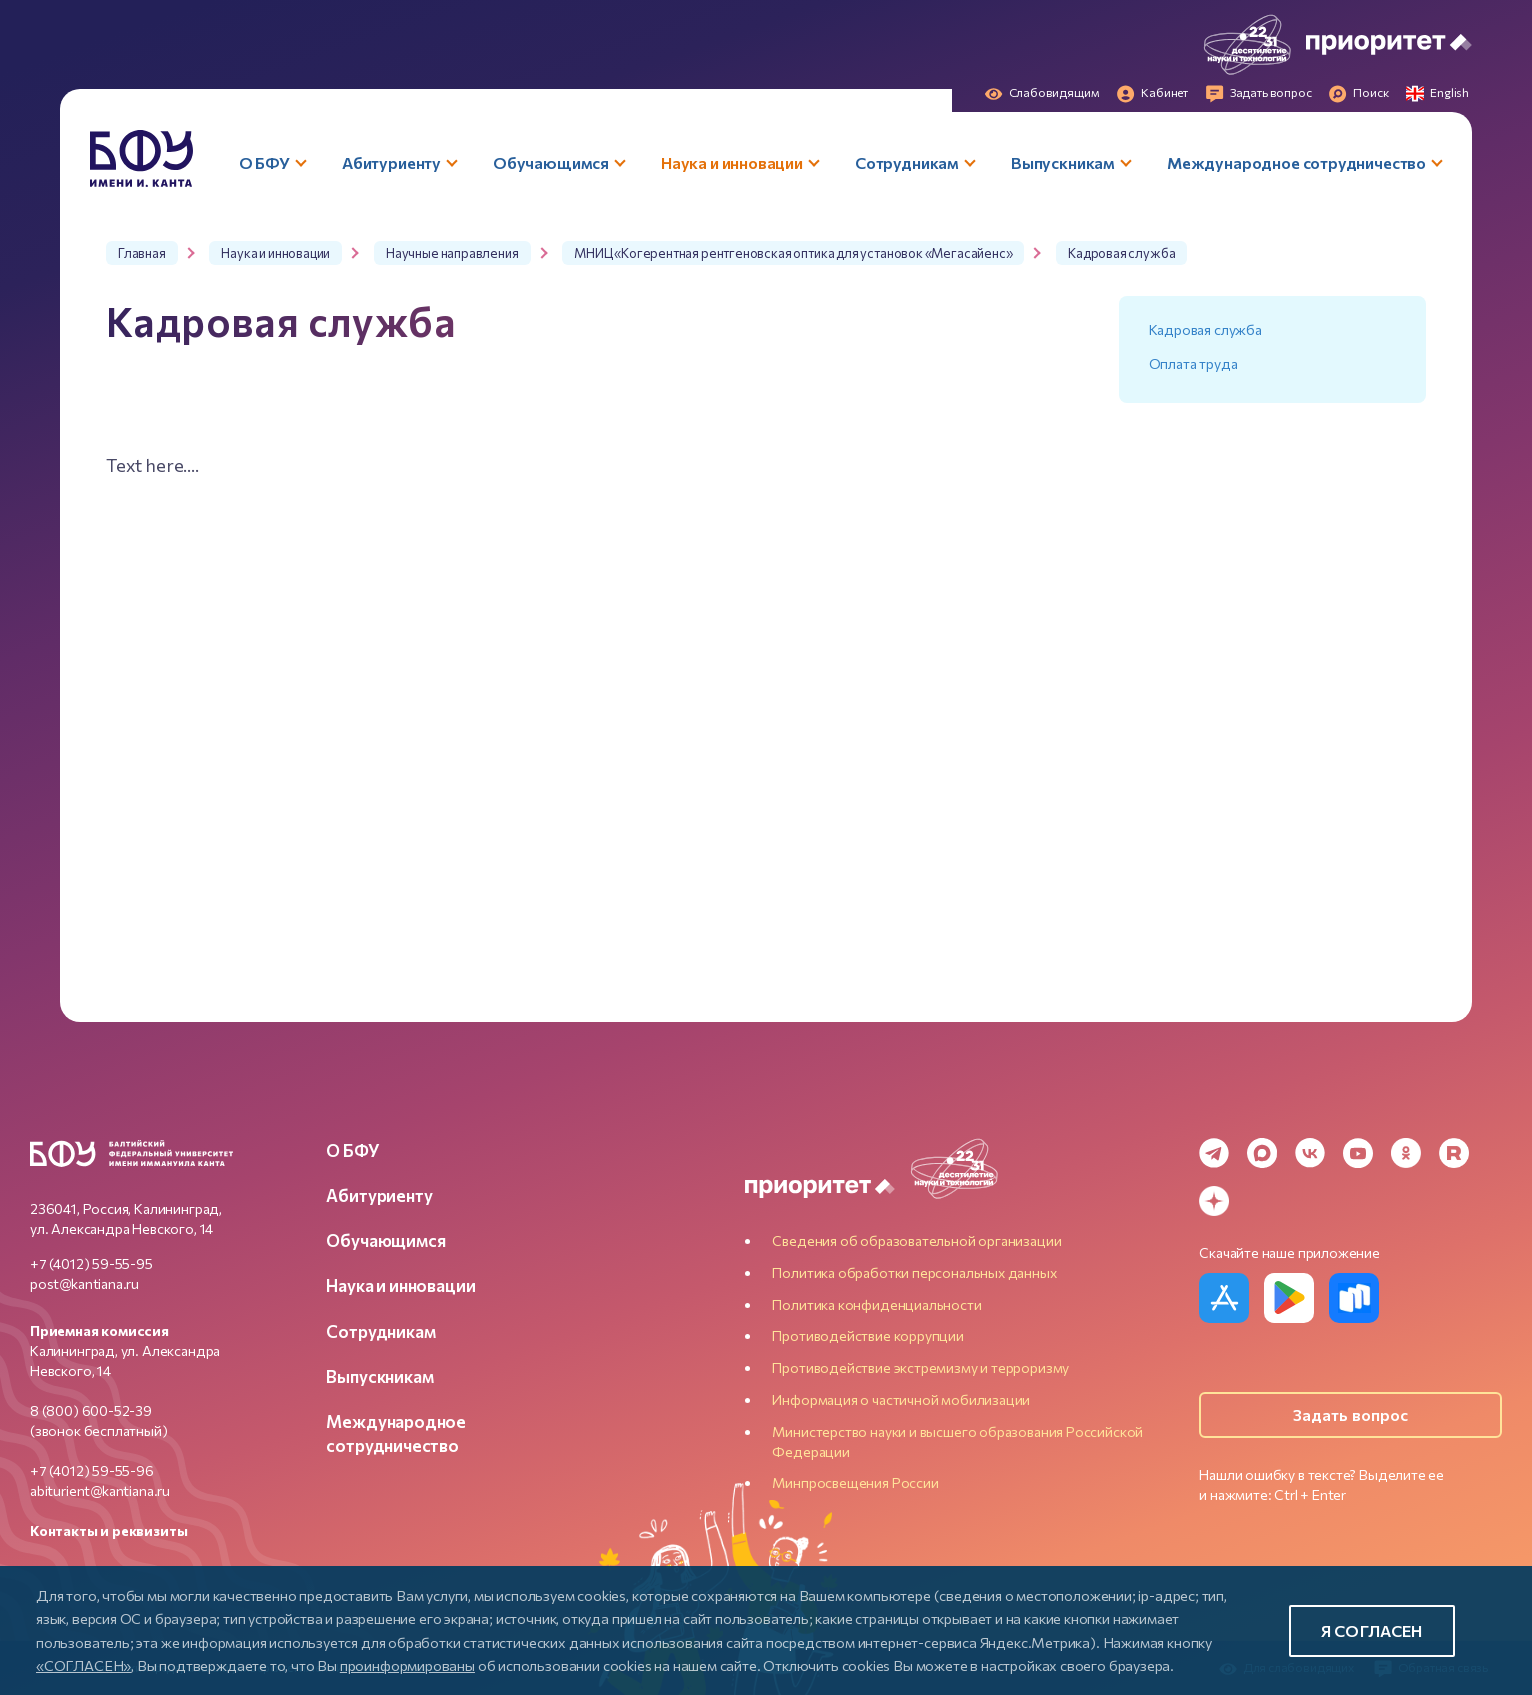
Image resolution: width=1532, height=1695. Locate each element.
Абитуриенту (379, 1195)
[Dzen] (1214, 1201)
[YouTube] (1358, 1153)
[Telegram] (1214, 1153)
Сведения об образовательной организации (916, 1240)
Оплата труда (1193, 363)
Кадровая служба (1205, 329)
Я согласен (1372, 1630)
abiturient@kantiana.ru (100, 1490)
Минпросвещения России (855, 1482)
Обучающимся (385, 1240)
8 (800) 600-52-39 (91, 1410)
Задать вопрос (1351, 1414)
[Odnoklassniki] (1406, 1153)
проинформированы (407, 1665)
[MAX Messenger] (1262, 1153)
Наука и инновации (400, 1285)
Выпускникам (379, 1376)
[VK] (1310, 1153)
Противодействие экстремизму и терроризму (920, 1367)
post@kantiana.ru (84, 1283)
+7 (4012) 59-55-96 (92, 1470)
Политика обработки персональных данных (914, 1272)
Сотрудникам (380, 1331)
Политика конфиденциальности (876, 1304)
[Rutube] (1454, 1153)
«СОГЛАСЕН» (83, 1665)
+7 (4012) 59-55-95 (91, 1263)
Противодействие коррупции (868, 1335)
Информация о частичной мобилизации (901, 1399)
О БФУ (352, 1150)
